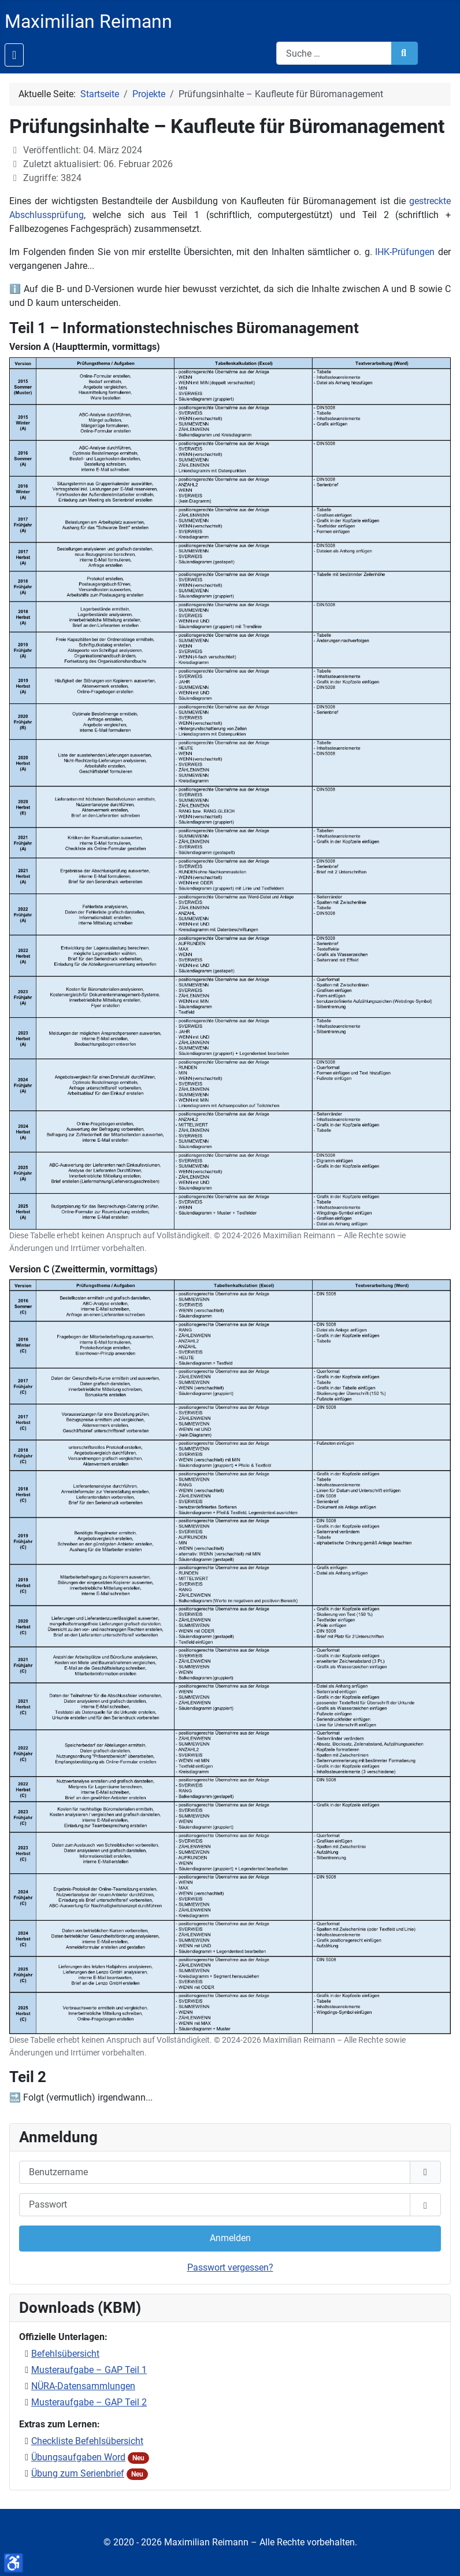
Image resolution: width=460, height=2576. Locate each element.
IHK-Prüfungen (405, 251)
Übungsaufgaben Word (78, 2457)
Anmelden (230, 2237)
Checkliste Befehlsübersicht (87, 2440)
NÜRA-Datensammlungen (83, 2386)
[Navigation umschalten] (14, 55)
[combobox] (334, 53)
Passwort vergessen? (230, 2267)
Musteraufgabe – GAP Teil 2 (89, 2402)
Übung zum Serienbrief (77, 2473)
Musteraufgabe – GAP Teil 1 (89, 2369)
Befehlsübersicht (65, 2353)
